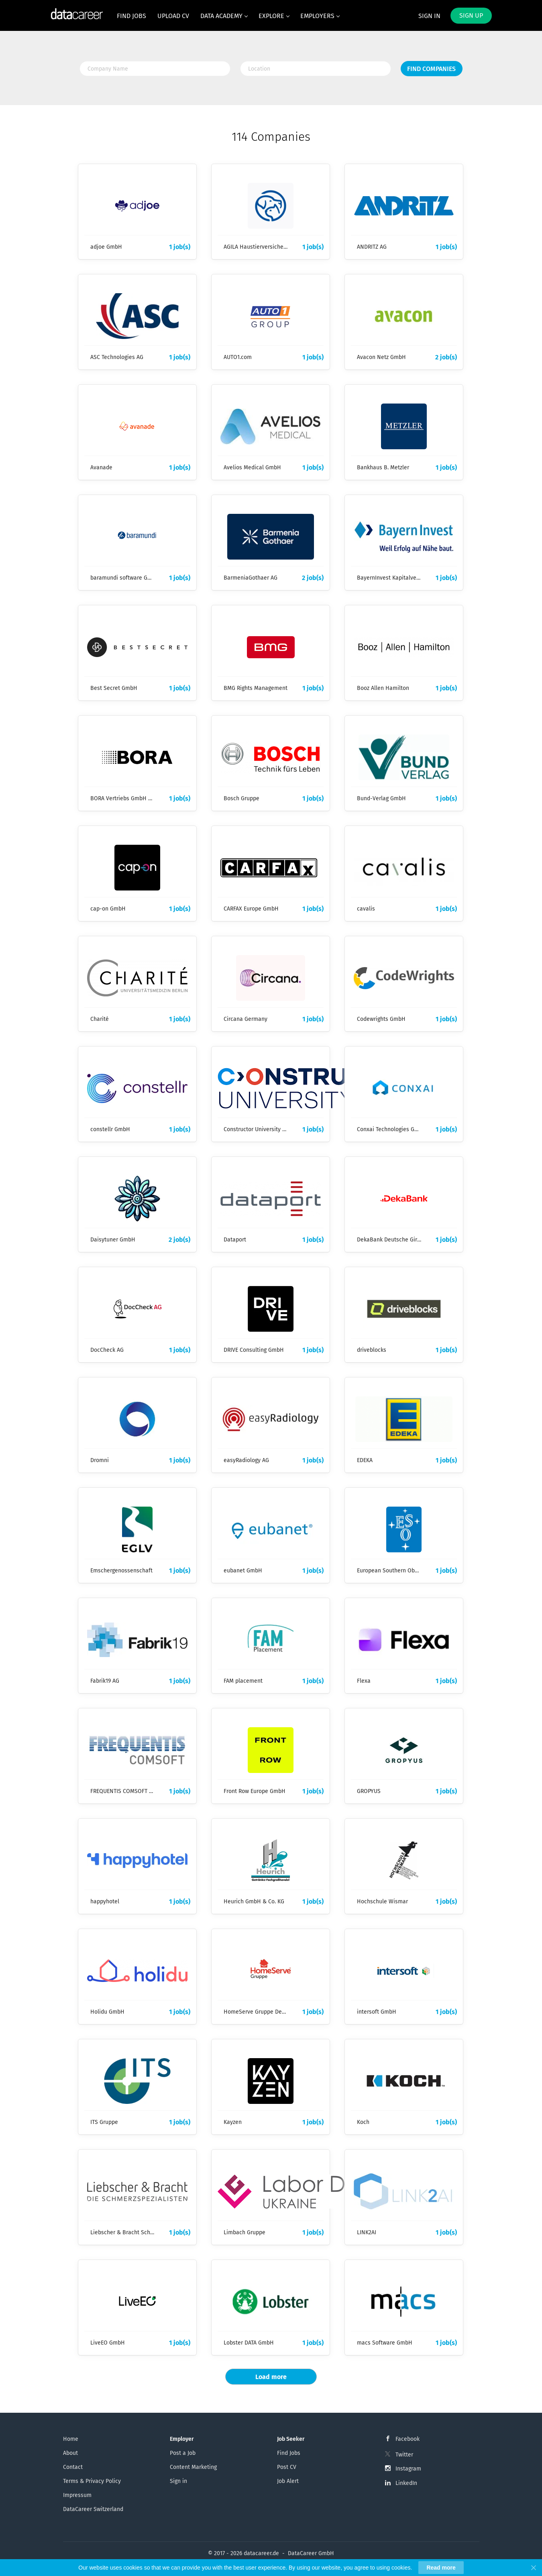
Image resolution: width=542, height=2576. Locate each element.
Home (70, 2439)
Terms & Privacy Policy (92, 2481)
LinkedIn (406, 2483)
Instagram (408, 2468)
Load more (271, 2377)
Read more (440, 2567)
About (70, 2453)
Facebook (407, 2439)
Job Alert (288, 2481)
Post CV (286, 2467)
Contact (73, 2467)
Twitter (404, 2454)
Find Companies (431, 69)
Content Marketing (193, 2467)
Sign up (471, 15)
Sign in (429, 16)
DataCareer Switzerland (93, 2509)
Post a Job (183, 2453)
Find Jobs (288, 2453)
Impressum (77, 2495)
